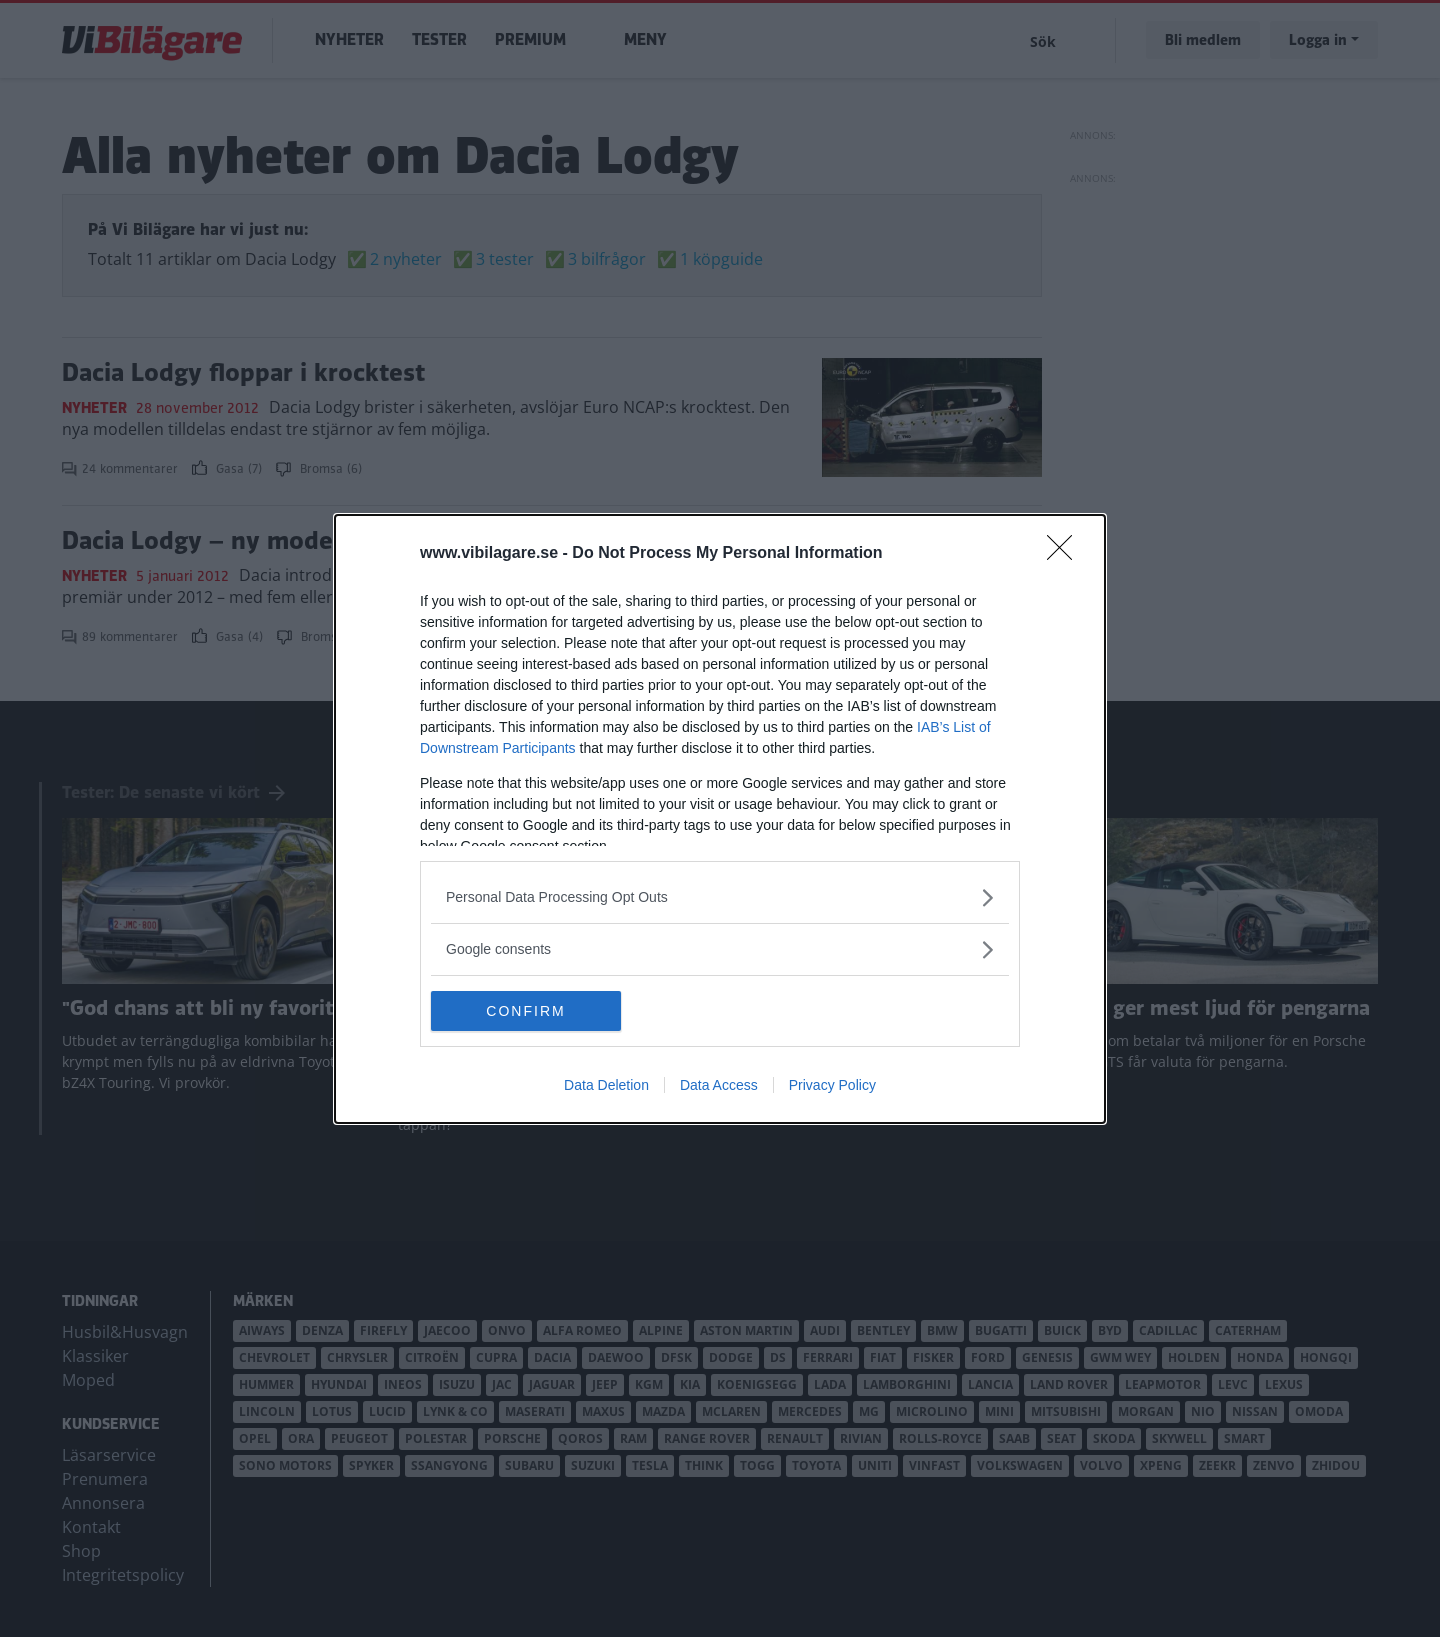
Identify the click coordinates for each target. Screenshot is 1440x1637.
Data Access (719, 1085)
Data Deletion (606, 1085)
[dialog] (720, 819)
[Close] (1066, 554)
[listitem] (720, 897)
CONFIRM (525, 1011)
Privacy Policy (832, 1085)
